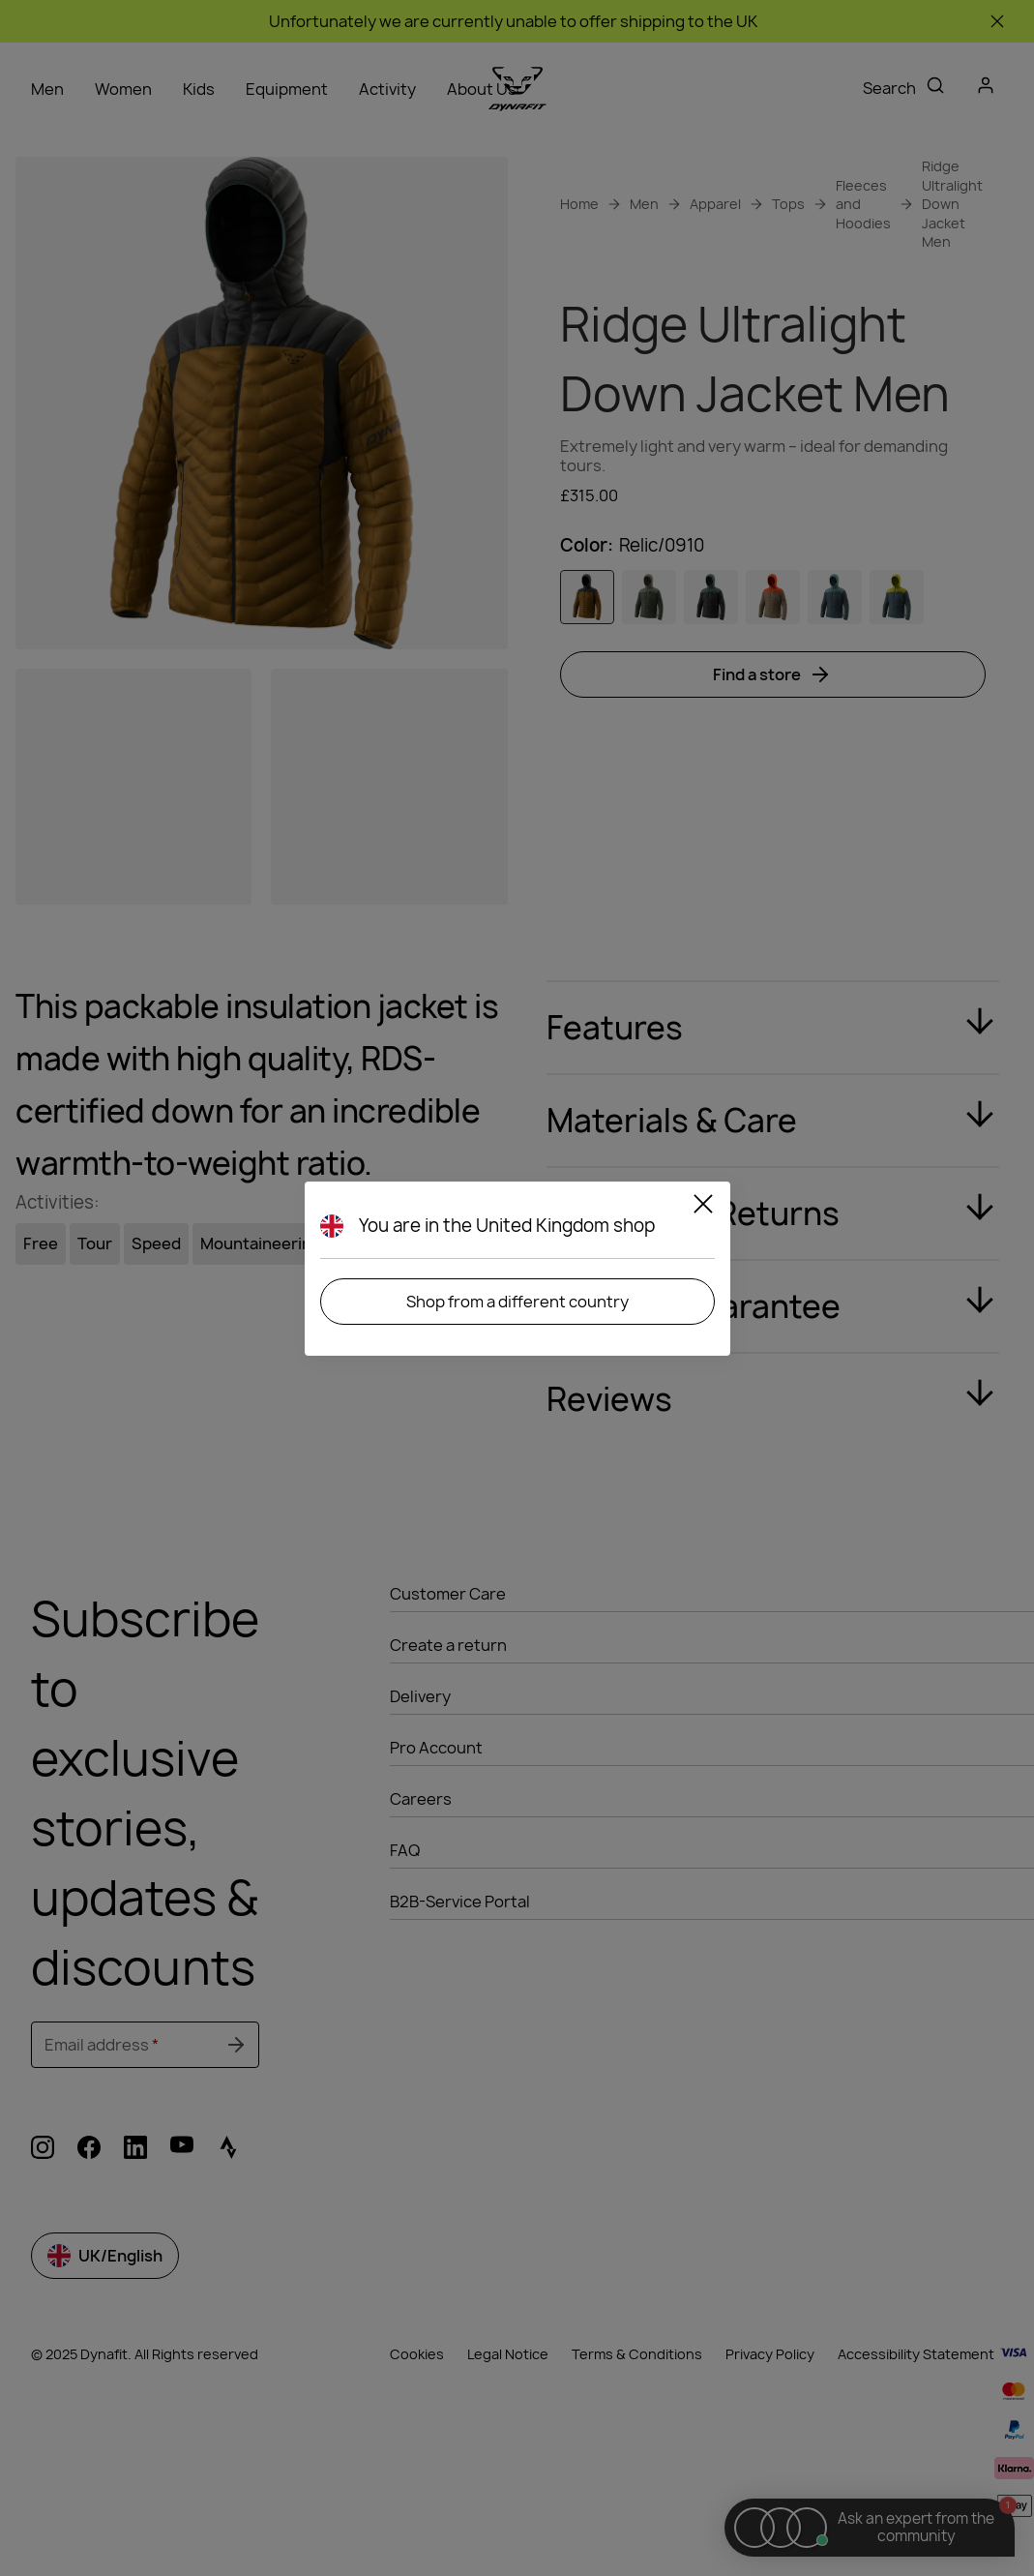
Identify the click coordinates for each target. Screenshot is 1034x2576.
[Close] (703, 1206)
